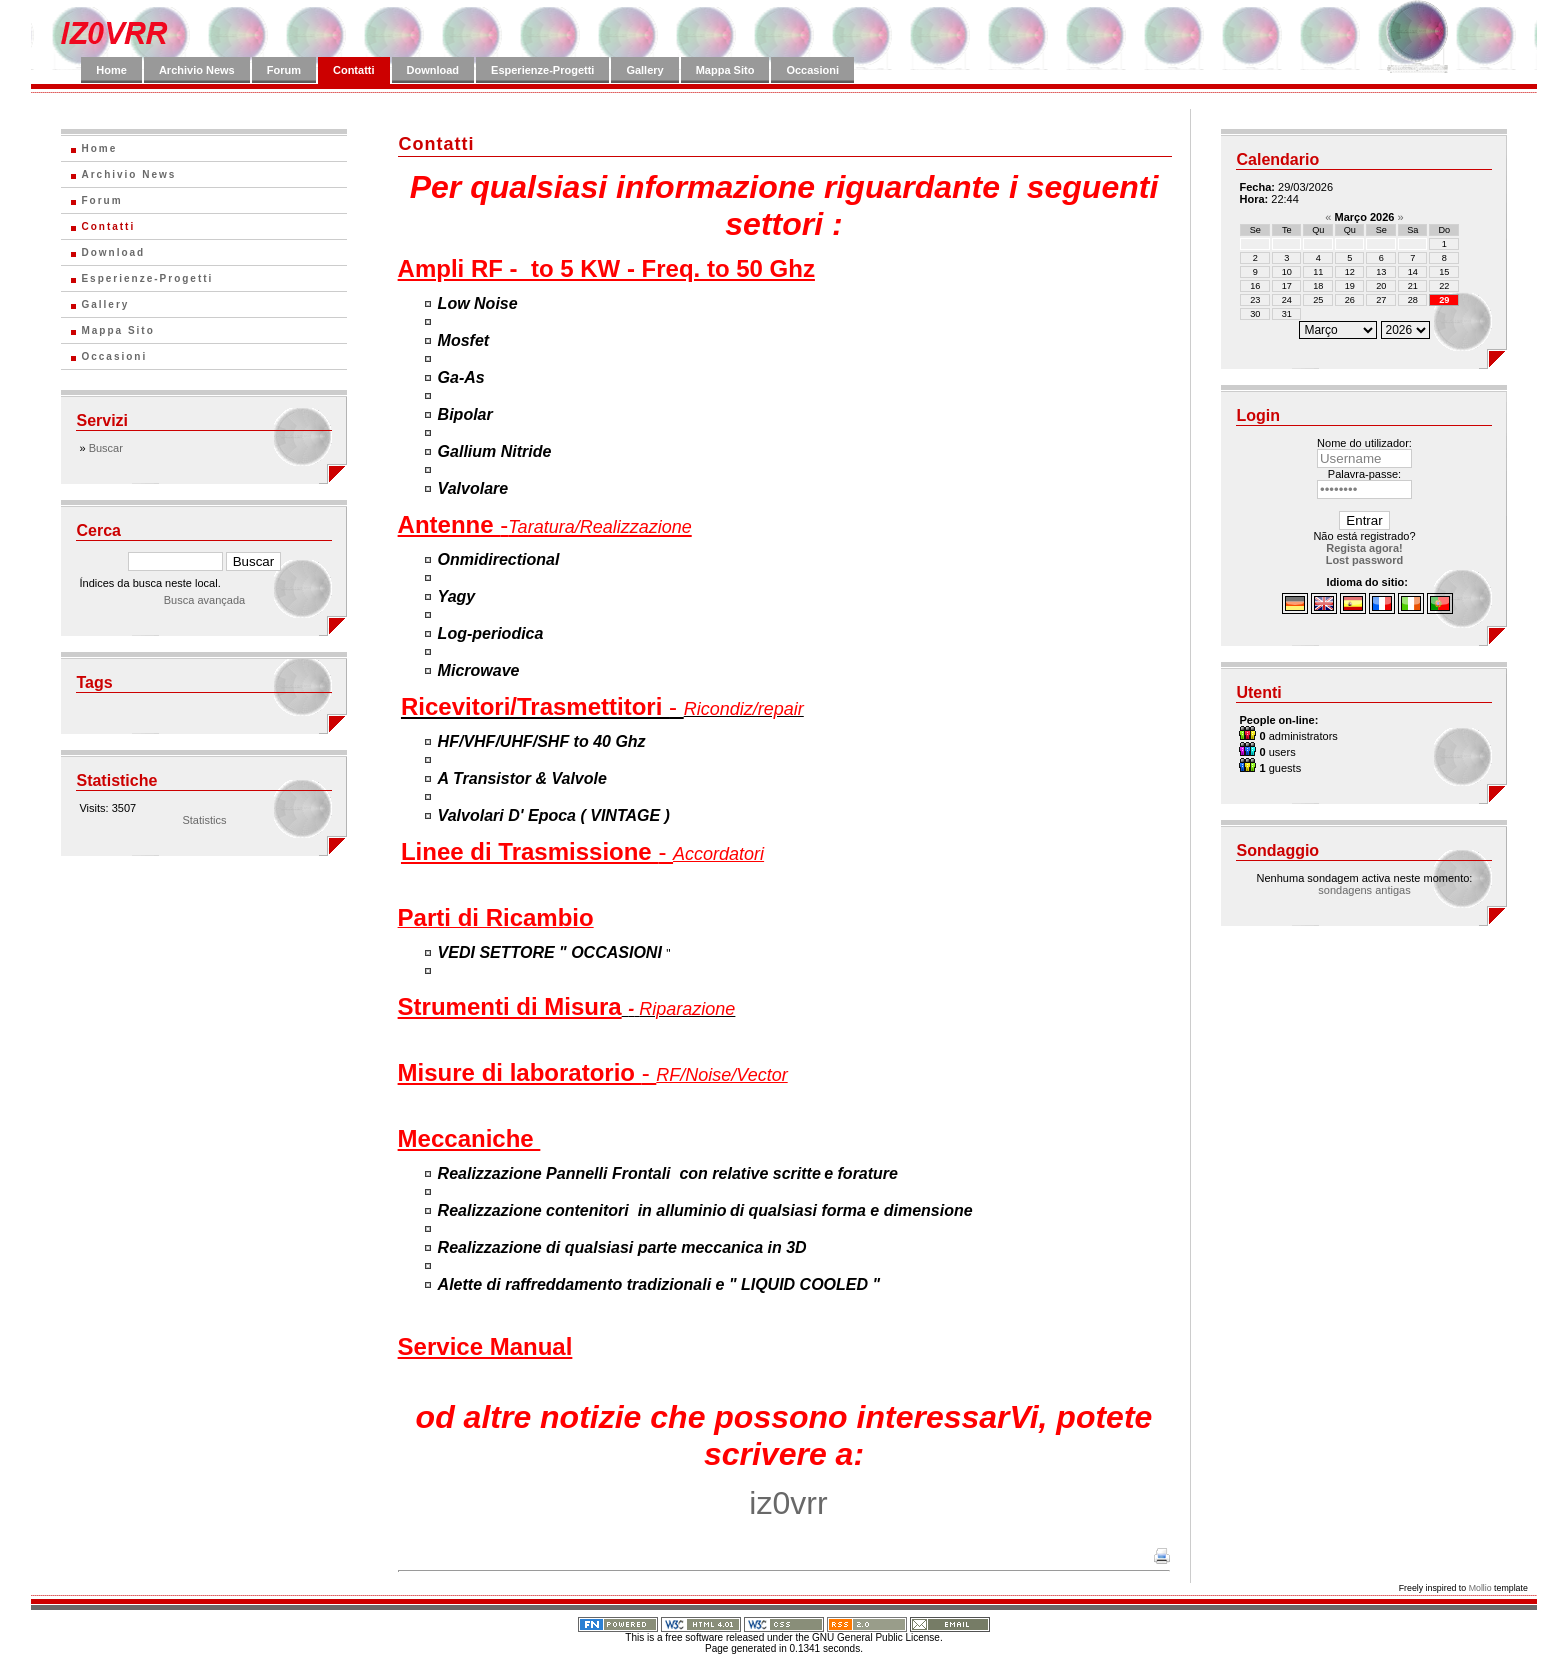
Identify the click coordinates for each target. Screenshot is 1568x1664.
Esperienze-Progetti (542, 70)
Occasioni (812, 70)
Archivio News (197, 70)
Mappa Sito (725, 70)
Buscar (106, 448)
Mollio (1480, 1588)
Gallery (644, 70)
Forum (284, 70)
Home (111, 70)
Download (433, 70)
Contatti (354, 70)
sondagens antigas (1364, 890)
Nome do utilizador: (1364, 443)
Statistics (204, 820)
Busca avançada (204, 600)
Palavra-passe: (1364, 474)
